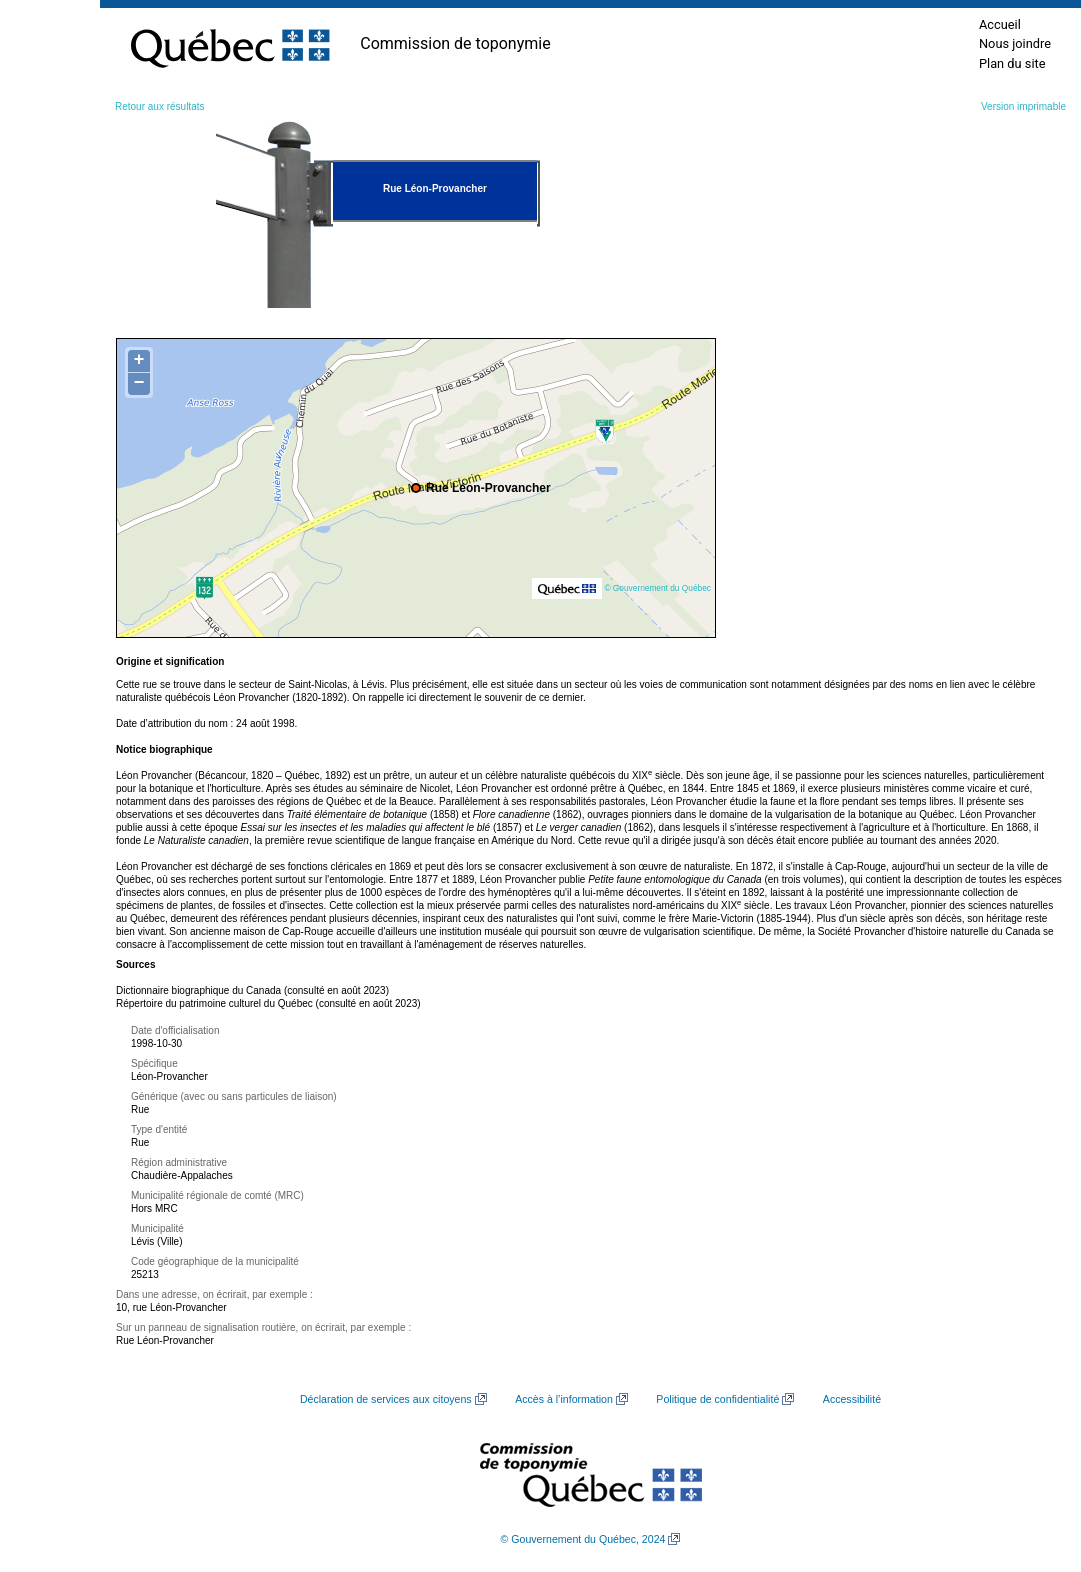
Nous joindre (1015, 43)
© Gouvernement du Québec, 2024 (583, 1539)
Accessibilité (852, 1399)
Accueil (1000, 24)
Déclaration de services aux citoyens (386, 1399)
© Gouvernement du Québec (657, 588)
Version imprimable (1023, 106)
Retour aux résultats (160, 106)
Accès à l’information (564, 1399)
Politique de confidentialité (717, 1399)
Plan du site (1012, 63)
